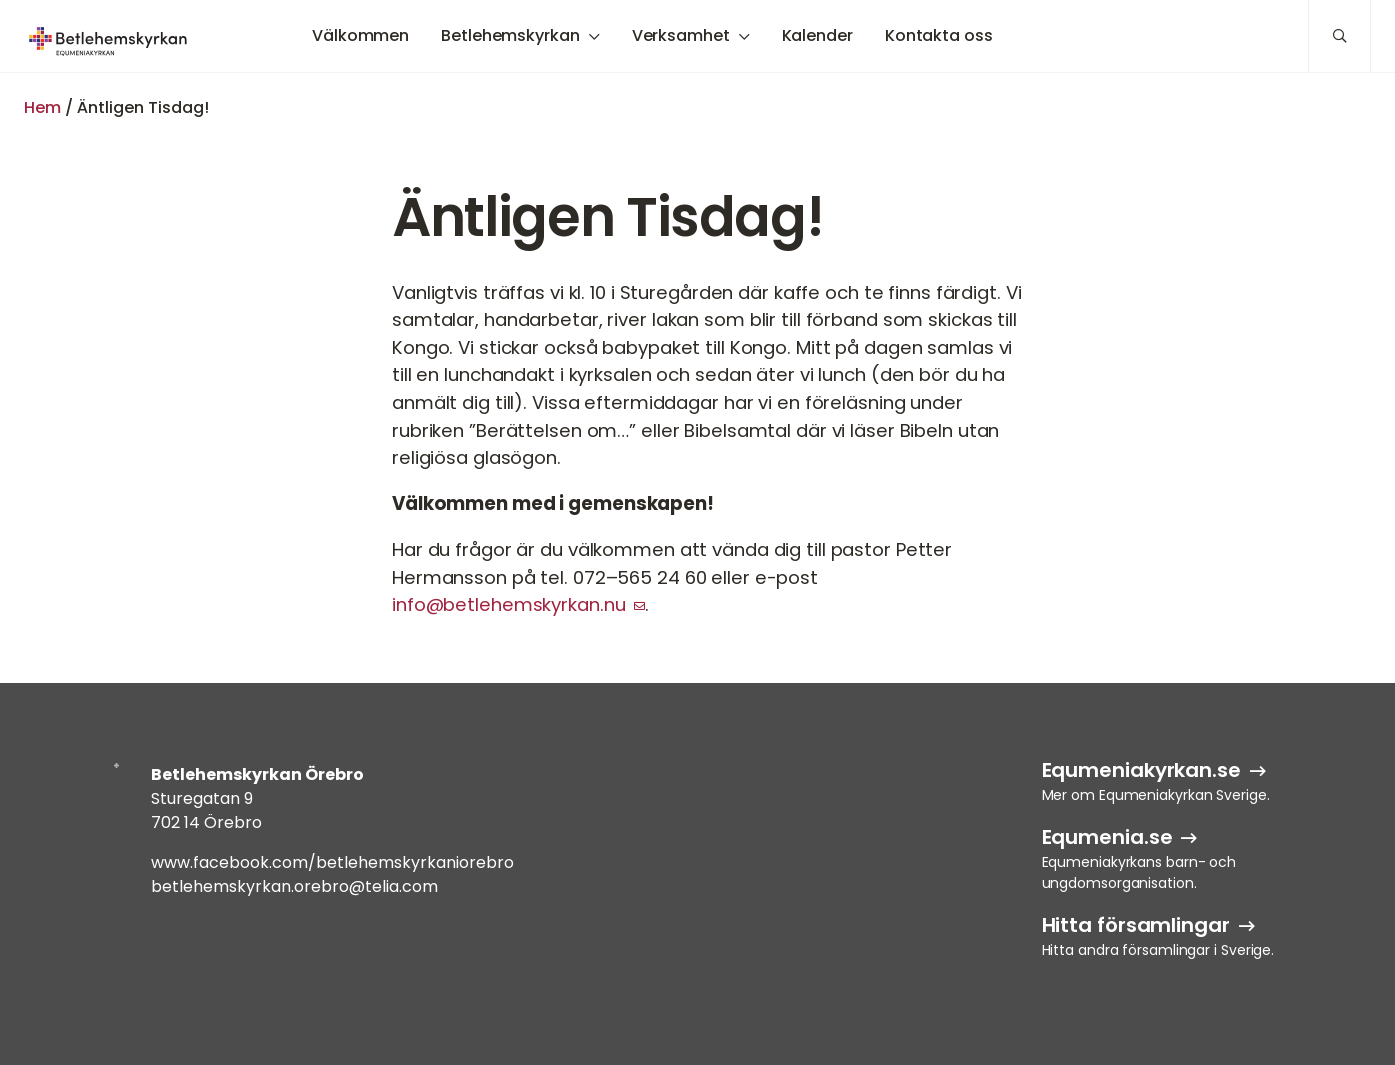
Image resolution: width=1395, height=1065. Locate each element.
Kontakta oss (939, 35)
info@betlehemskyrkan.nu (508, 604)
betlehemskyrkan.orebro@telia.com (294, 886)
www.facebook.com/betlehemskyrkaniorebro (332, 862)
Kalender (817, 35)
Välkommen (360, 35)
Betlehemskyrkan (510, 35)
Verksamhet (681, 35)
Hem (42, 107)
